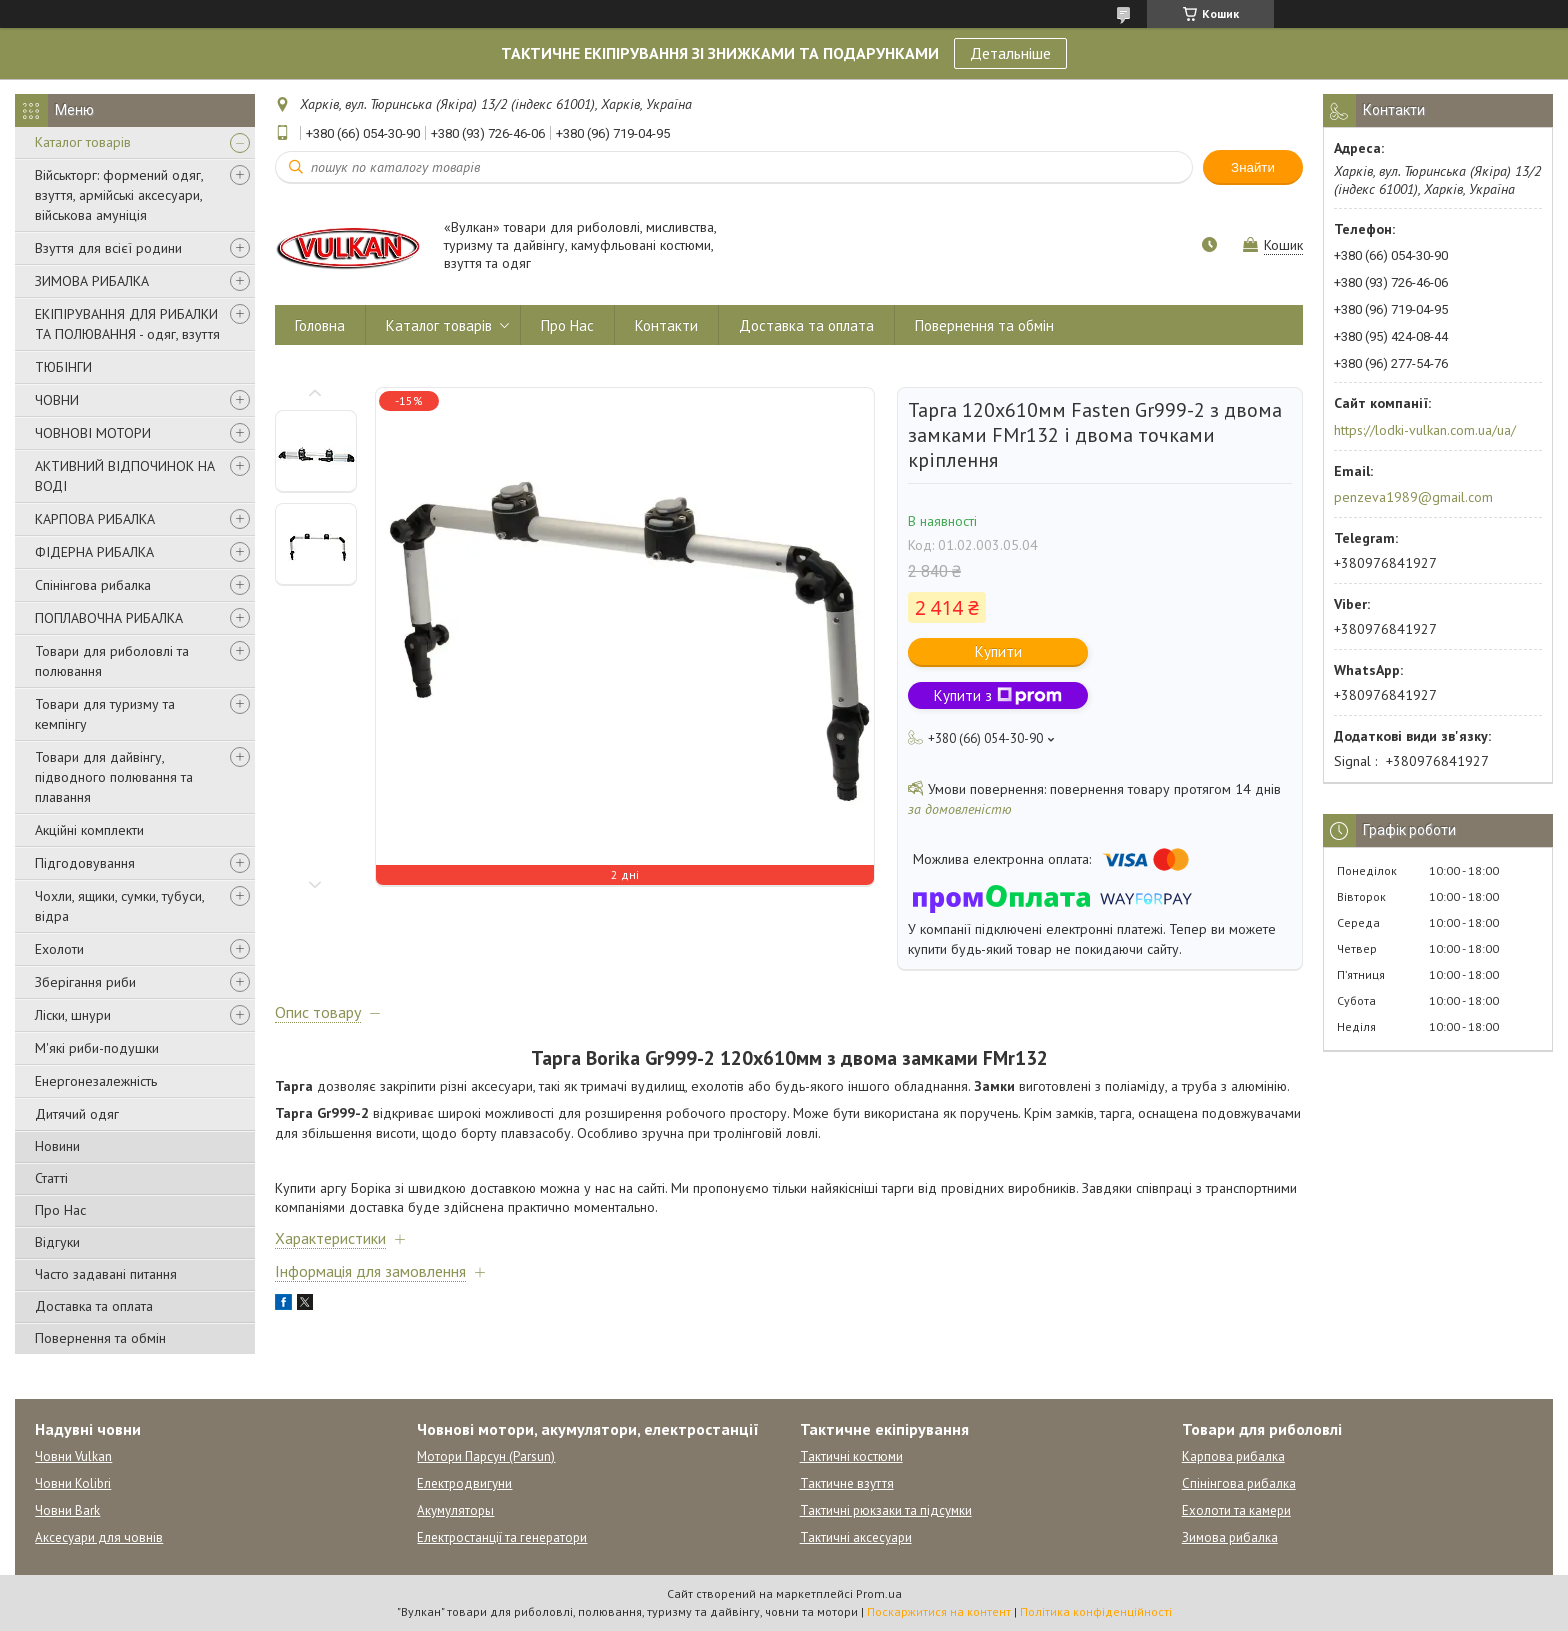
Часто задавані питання (106, 1274)
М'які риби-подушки (97, 1048)
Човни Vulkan (73, 1456)
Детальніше (1010, 53)
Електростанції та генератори (502, 1537)
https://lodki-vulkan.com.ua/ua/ (1425, 430)
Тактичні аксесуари (856, 1537)
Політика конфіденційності (1096, 1611)
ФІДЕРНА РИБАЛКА (94, 552)
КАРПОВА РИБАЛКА (95, 519)
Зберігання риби (85, 982)
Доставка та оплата (94, 1306)
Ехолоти (59, 949)
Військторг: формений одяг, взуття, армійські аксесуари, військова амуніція (119, 195)
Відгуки (57, 1242)
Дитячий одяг (77, 1114)
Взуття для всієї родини (108, 248)
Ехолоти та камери (1236, 1510)
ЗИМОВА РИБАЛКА (92, 281)
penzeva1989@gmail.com (1413, 497)
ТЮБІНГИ (63, 367)
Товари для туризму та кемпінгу (105, 714)
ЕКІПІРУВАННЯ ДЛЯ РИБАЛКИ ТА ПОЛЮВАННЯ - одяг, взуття (127, 324)
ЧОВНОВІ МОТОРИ (93, 433)
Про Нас (60, 1210)
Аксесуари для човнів (99, 1537)
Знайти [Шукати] (1253, 167)
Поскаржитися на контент (939, 1611)
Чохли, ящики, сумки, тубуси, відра (119, 906)
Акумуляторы (455, 1510)
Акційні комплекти (89, 830)
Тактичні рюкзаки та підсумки (886, 1510)
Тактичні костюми (851, 1456)
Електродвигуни (464, 1483)
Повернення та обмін (100, 1338)
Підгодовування (85, 863)
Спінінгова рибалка (93, 585)
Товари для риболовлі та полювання (112, 661)
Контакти (666, 325)
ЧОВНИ (57, 400)
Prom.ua (879, 1593)
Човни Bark (67, 1510)
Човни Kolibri (73, 1483)
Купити (998, 651)
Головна (320, 325)
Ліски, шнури (73, 1015)
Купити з (998, 695)
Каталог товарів (83, 142)
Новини (57, 1146)
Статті (51, 1178)
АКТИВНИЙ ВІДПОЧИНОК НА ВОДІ (125, 476)
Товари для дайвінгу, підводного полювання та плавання (114, 777)
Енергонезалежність (96, 1081)
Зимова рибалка (1230, 1537)
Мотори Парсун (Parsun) (486, 1456)
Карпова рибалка (1233, 1456)
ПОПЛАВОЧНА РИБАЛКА (109, 618)
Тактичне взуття (847, 1483)
